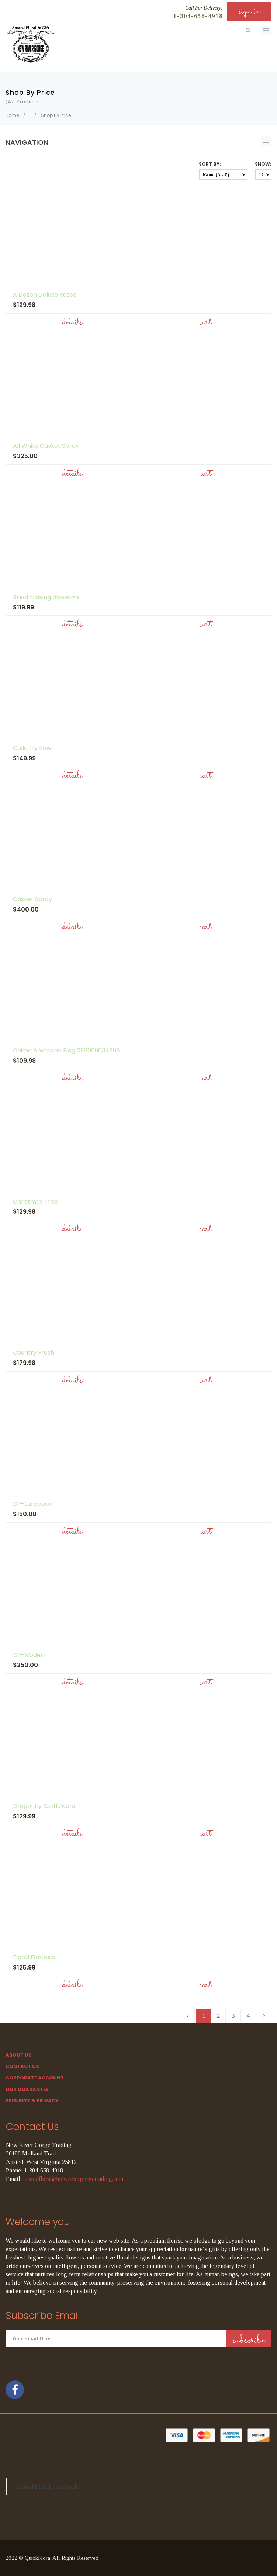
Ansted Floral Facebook (46, 2486)
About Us (19, 2054)
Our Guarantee (27, 2089)
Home (12, 115)
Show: (263, 164)
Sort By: (210, 164)
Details (72, 322)
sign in (249, 11)
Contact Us (22, 2066)
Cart (205, 322)
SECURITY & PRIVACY (32, 2100)
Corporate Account (35, 2077)
